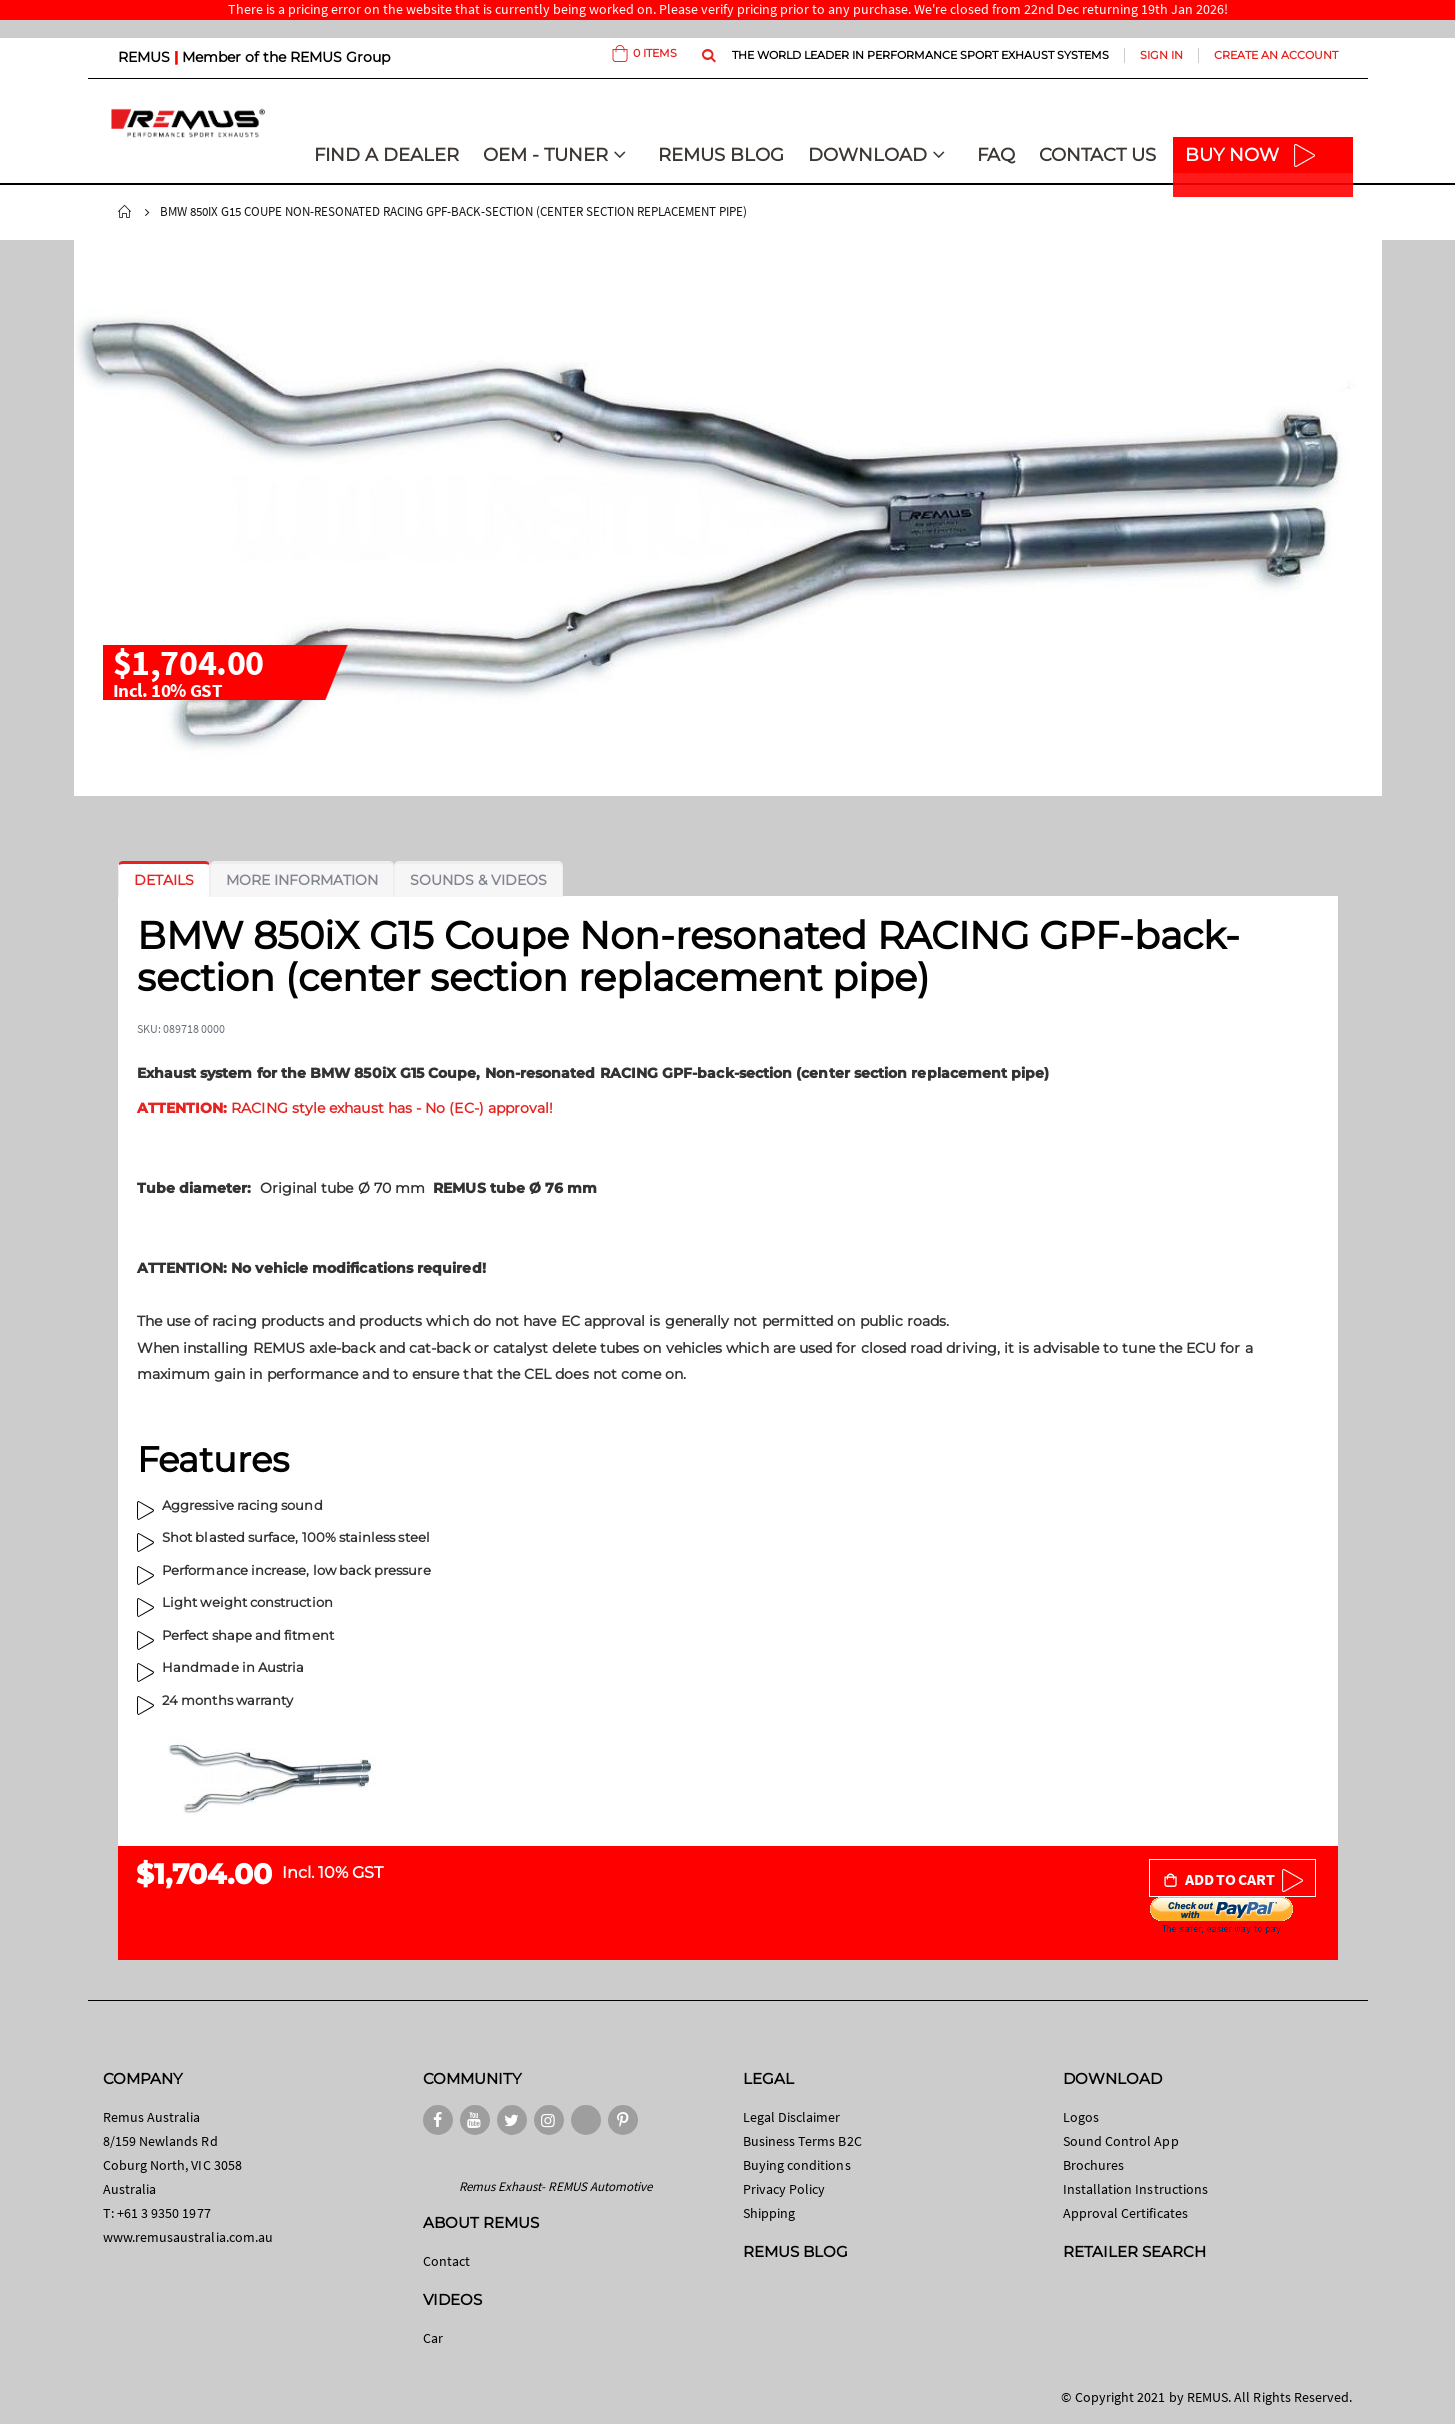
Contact (446, 2261)
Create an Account (1276, 55)
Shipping (769, 2213)
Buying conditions (797, 2165)
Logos (1081, 2117)
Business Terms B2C (802, 2141)
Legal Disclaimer (792, 2117)
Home (125, 212)
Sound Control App (1121, 2141)
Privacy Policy (784, 2189)
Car (433, 2338)
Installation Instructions (1136, 2189)
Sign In (1161, 55)
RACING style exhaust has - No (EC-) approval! (345, 1108)
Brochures (1094, 2165)
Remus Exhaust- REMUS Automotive (556, 2186)
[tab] (164, 880)
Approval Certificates (1125, 2213)
